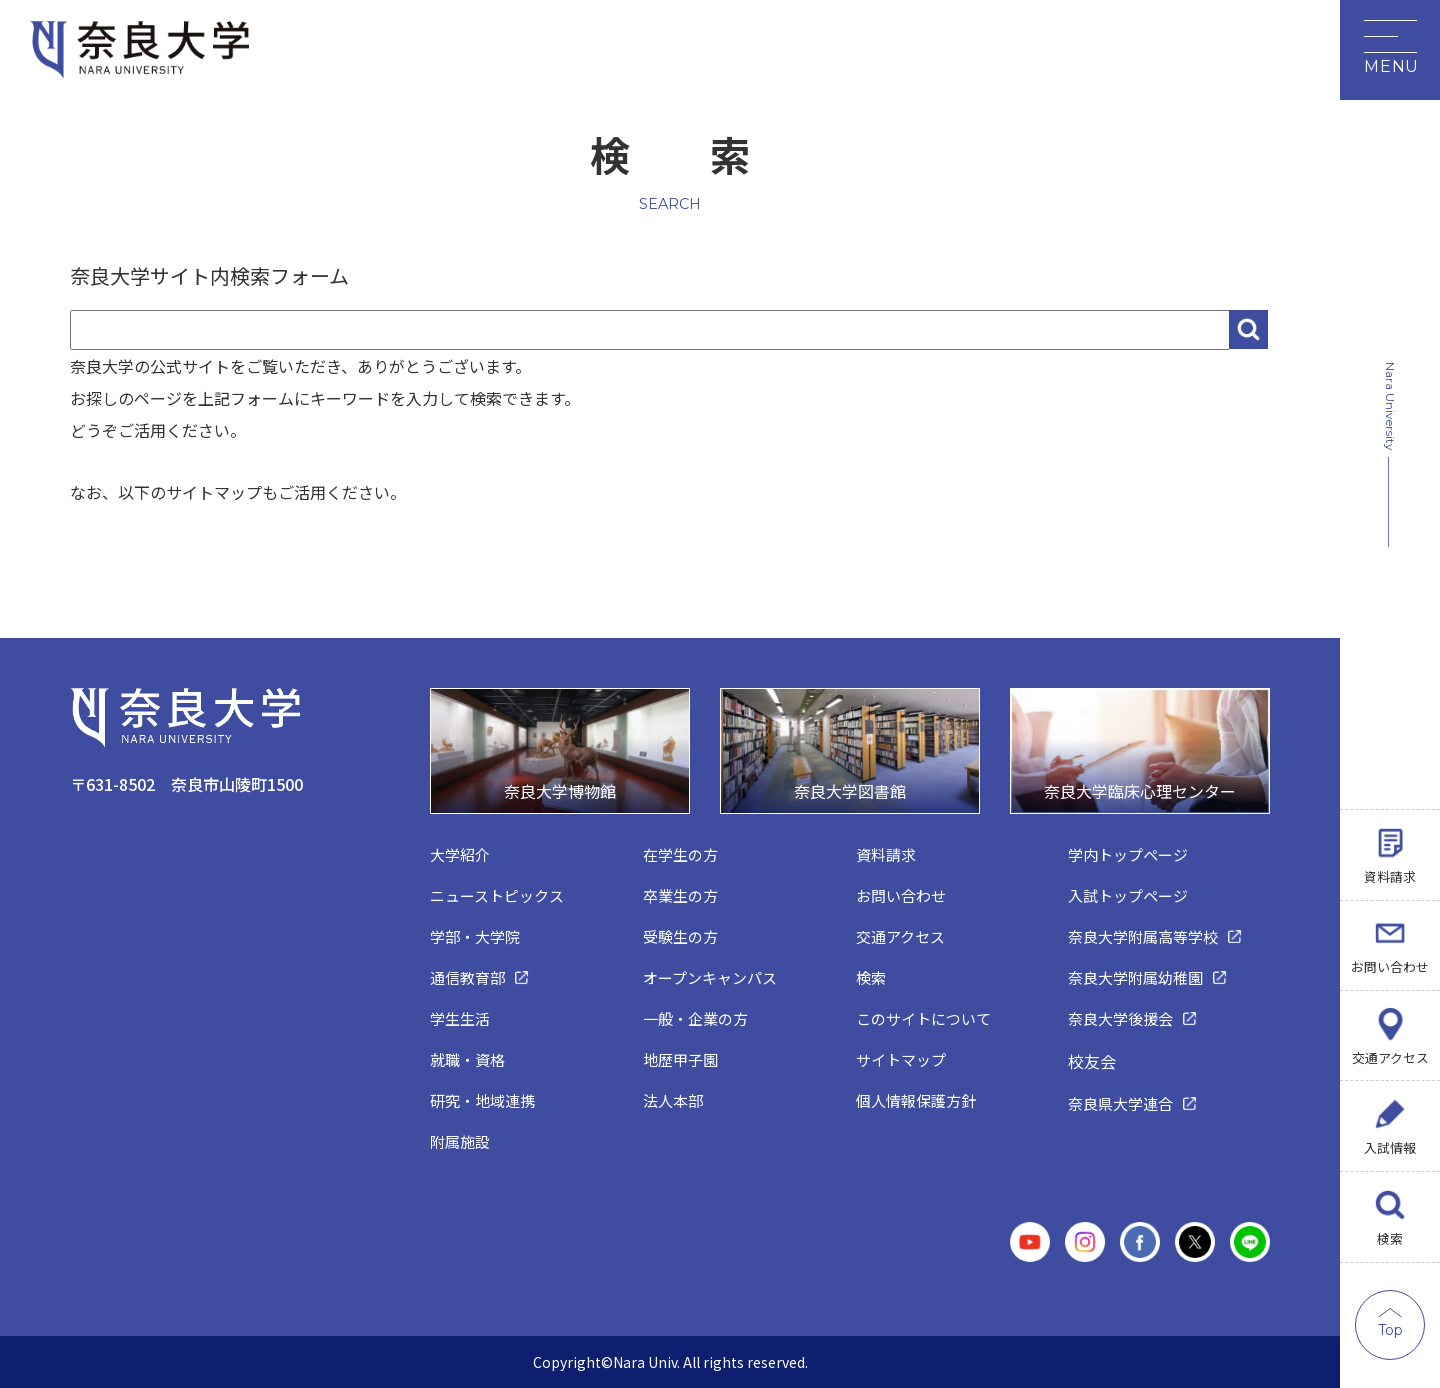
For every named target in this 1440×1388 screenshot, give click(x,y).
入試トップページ (1128, 895)
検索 (1390, 1238)
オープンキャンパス (710, 977)
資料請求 (1390, 875)
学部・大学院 (475, 936)
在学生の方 (680, 854)
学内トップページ (1128, 854)
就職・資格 (467, 1059)
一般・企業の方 (695, 1018)
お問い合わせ (1390, 965)
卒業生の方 (680, 895)
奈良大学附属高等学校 (1143, 936)
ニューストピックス (497, 895)
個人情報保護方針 (916, 1100)
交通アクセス (1390, 1056)
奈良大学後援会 (1120, 1018)
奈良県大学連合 (1120, 1103)
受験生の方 (680, 936)
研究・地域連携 (482, 1100)
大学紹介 (460, 854)
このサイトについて (923, 1018)
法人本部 (673, 1100)
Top (1390, 1330)
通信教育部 (467, 977)
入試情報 (1390, 1147)
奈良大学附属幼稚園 (1135, 977)
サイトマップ (901, 1059)
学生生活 (460, 1018)
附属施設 (460, 1141)
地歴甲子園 (680, 1059)
